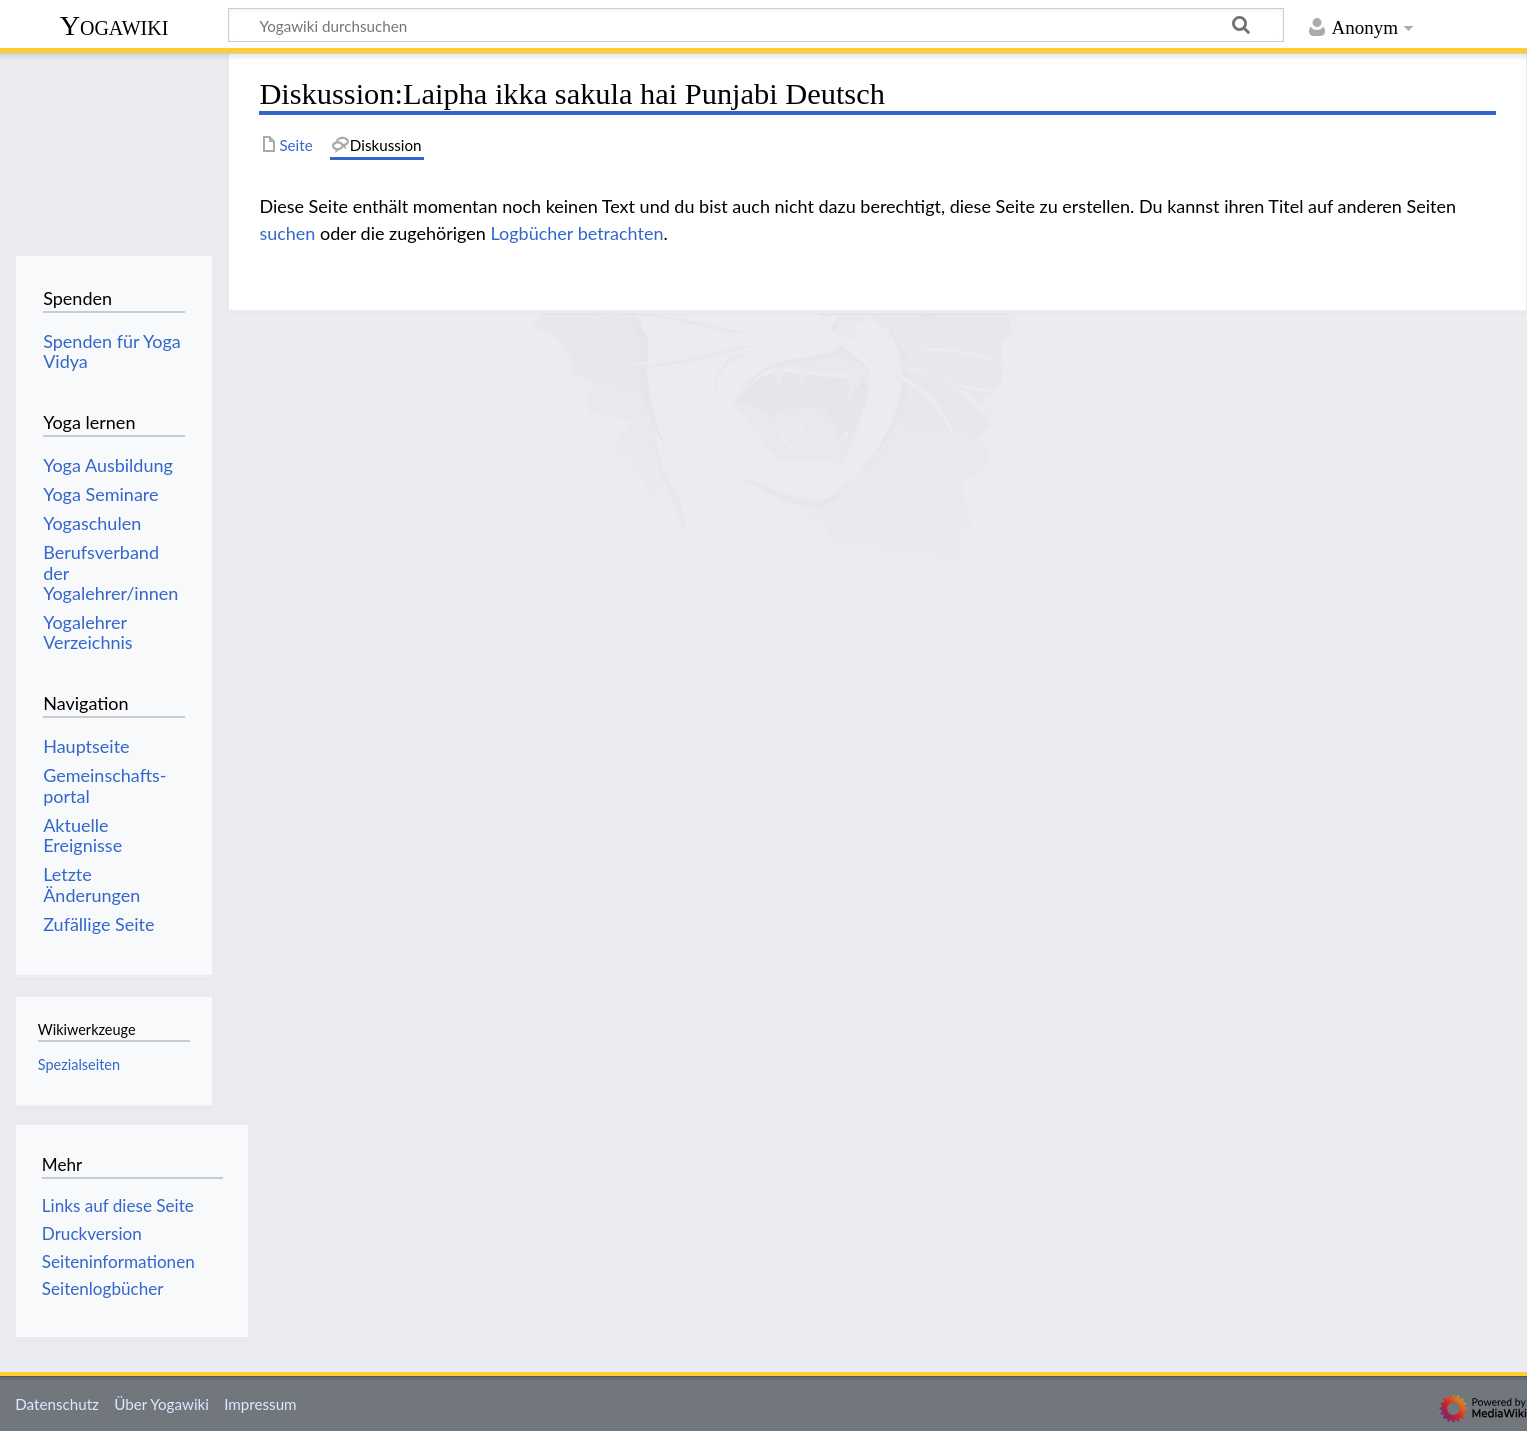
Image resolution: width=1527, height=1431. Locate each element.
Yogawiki (114, 25)
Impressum (260, 1404)
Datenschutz (57, 1404)
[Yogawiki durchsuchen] (756, 25)
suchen (287, 233)
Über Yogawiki (161, 1404)
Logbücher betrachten (577, 233)
